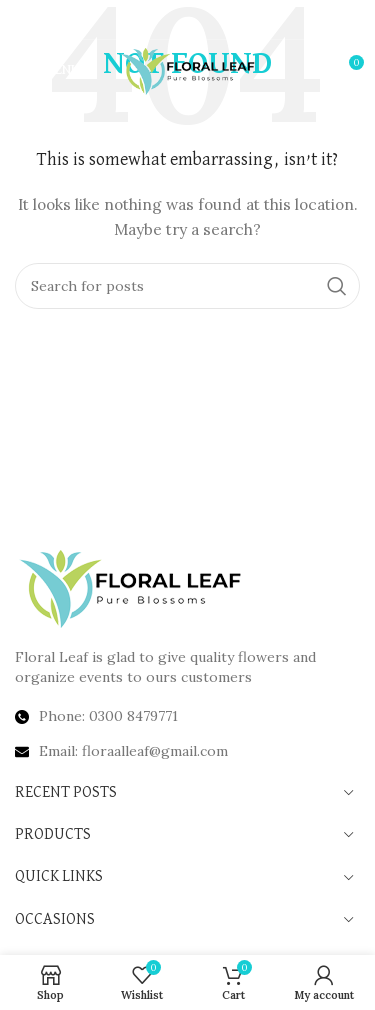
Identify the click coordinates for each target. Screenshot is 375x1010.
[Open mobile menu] (47, 70)
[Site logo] (187, 69)
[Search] (187, 286)
